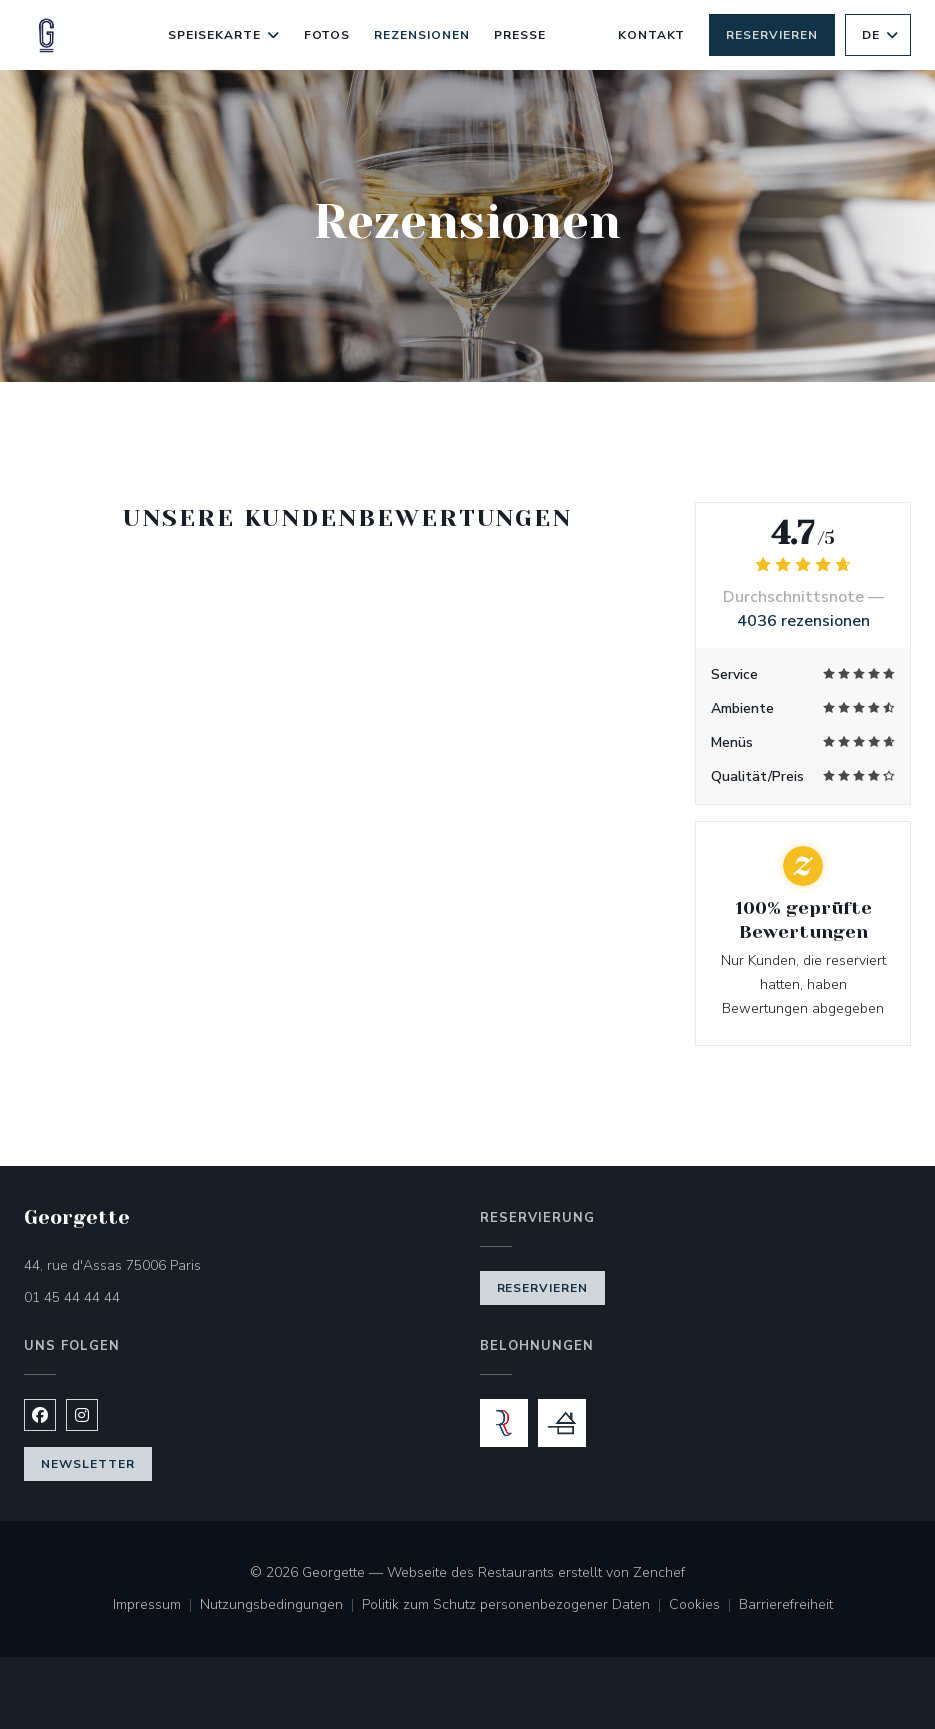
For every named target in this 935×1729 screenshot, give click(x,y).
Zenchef (659, 1572)
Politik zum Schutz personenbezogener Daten (515, 1606)
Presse (520, 35)
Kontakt (652, 35)
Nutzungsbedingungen (281, 1606)
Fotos (327, 35)
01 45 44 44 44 (72, 1297)
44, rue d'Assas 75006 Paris (196, 1264)
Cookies (704, 1606)
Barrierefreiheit (786, 1606)
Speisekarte (224, 35)
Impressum (156, 1606)
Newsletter (88, 1464)
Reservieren (772, 35)
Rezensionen (422, 35)
